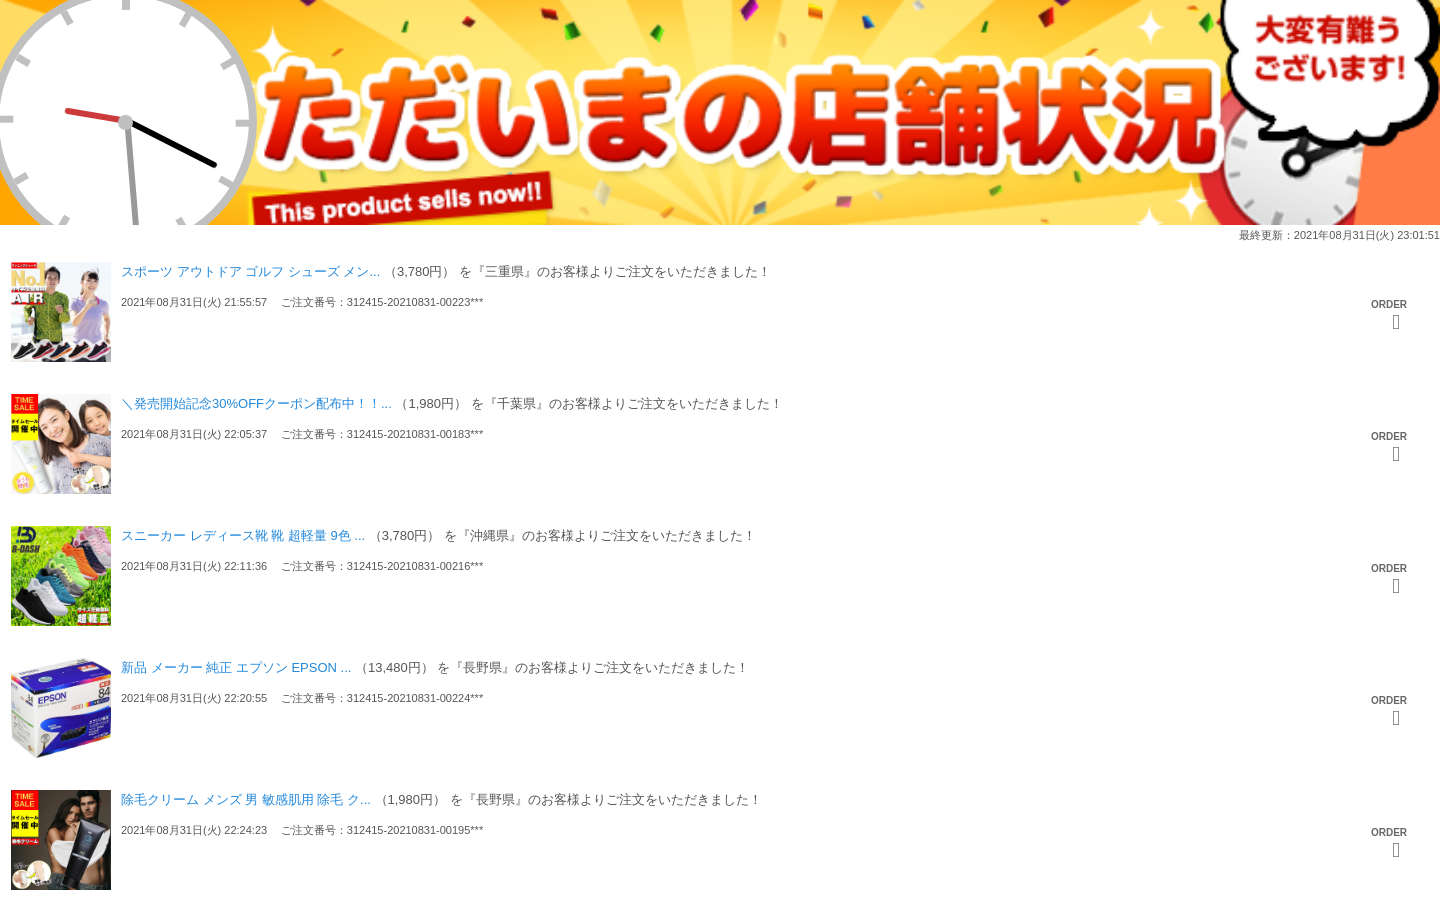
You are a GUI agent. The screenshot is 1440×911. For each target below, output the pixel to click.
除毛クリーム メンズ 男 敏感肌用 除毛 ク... (246, 799)
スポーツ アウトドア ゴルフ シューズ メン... (250, 271)
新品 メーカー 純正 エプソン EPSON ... (236, 667)
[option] (720, 845)
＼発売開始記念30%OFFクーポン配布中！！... (256, 403)
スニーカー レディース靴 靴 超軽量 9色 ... (243, 535)
